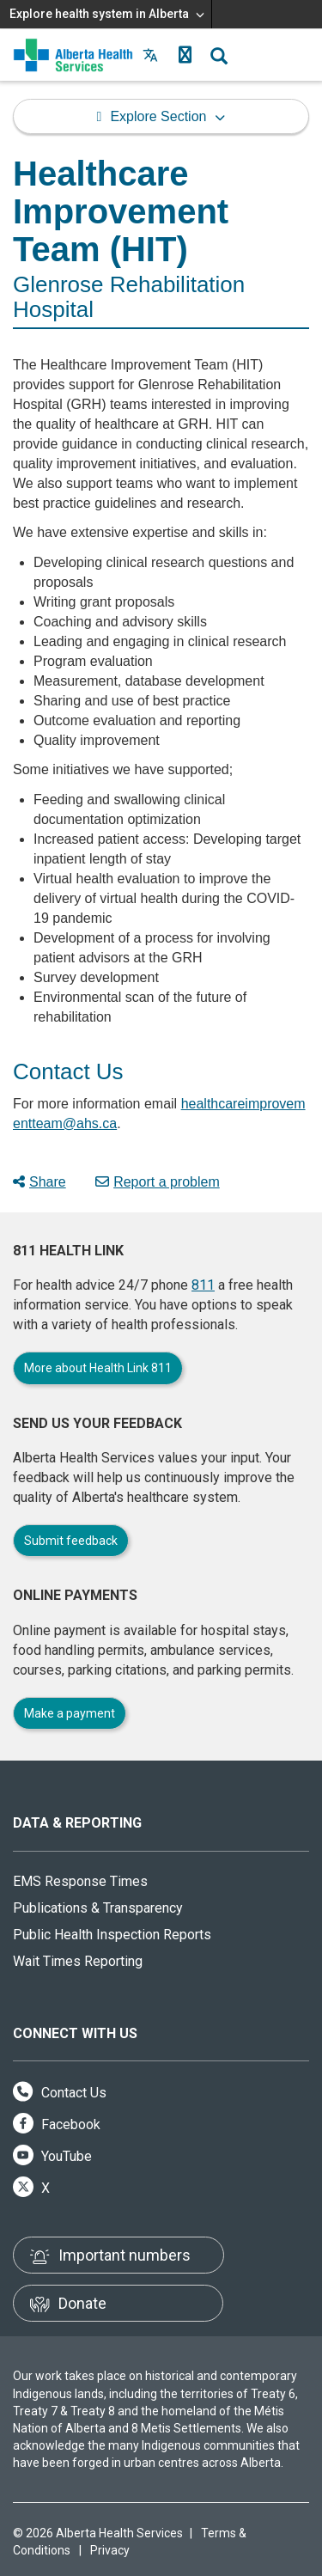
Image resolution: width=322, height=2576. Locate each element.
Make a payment (69, 1713)
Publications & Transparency (98, 1908)
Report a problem (157, 1182)
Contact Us (59, 2093)
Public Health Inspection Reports (112, 1934)
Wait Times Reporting (78, 1961)
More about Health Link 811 (98, 1368)
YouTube (52, 2156)
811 (203, 1285)
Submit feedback (71, 1540)
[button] (184, 55)
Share (39, 1182)
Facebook (56, 2124)
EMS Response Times (80, 1881)
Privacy (110, 2550)
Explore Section (158, 116)
